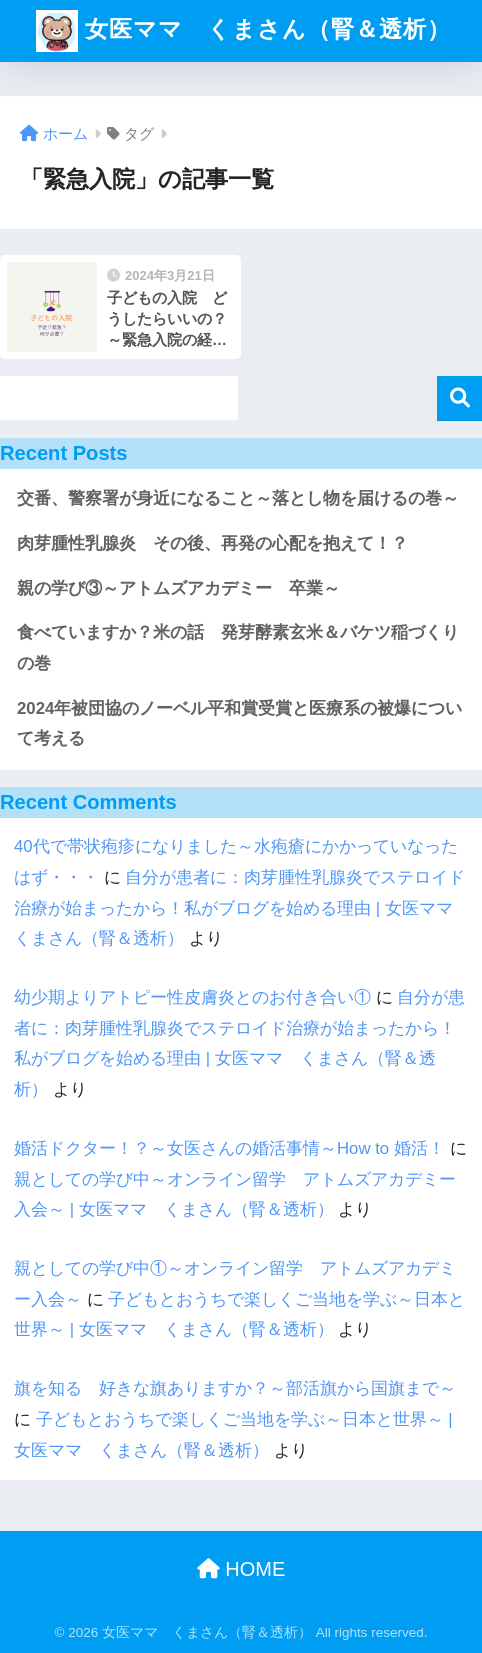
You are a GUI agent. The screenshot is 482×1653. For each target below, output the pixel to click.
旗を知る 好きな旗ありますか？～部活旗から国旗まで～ (235, 1388)
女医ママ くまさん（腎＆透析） (243, 31)
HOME (241, 1569)
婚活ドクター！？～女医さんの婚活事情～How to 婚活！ (229, 1148)
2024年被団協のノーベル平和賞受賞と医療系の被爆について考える (239, 724)
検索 (459, 398)
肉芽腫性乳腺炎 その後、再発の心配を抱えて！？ (212, 543)
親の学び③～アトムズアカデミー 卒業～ (178, 588)
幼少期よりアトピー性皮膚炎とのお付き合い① (192, 997)
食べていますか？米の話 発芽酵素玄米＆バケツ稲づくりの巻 (238, 648)
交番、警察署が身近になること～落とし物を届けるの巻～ (238, 498)
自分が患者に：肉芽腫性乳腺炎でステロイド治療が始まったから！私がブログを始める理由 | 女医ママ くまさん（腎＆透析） (242, 908)
